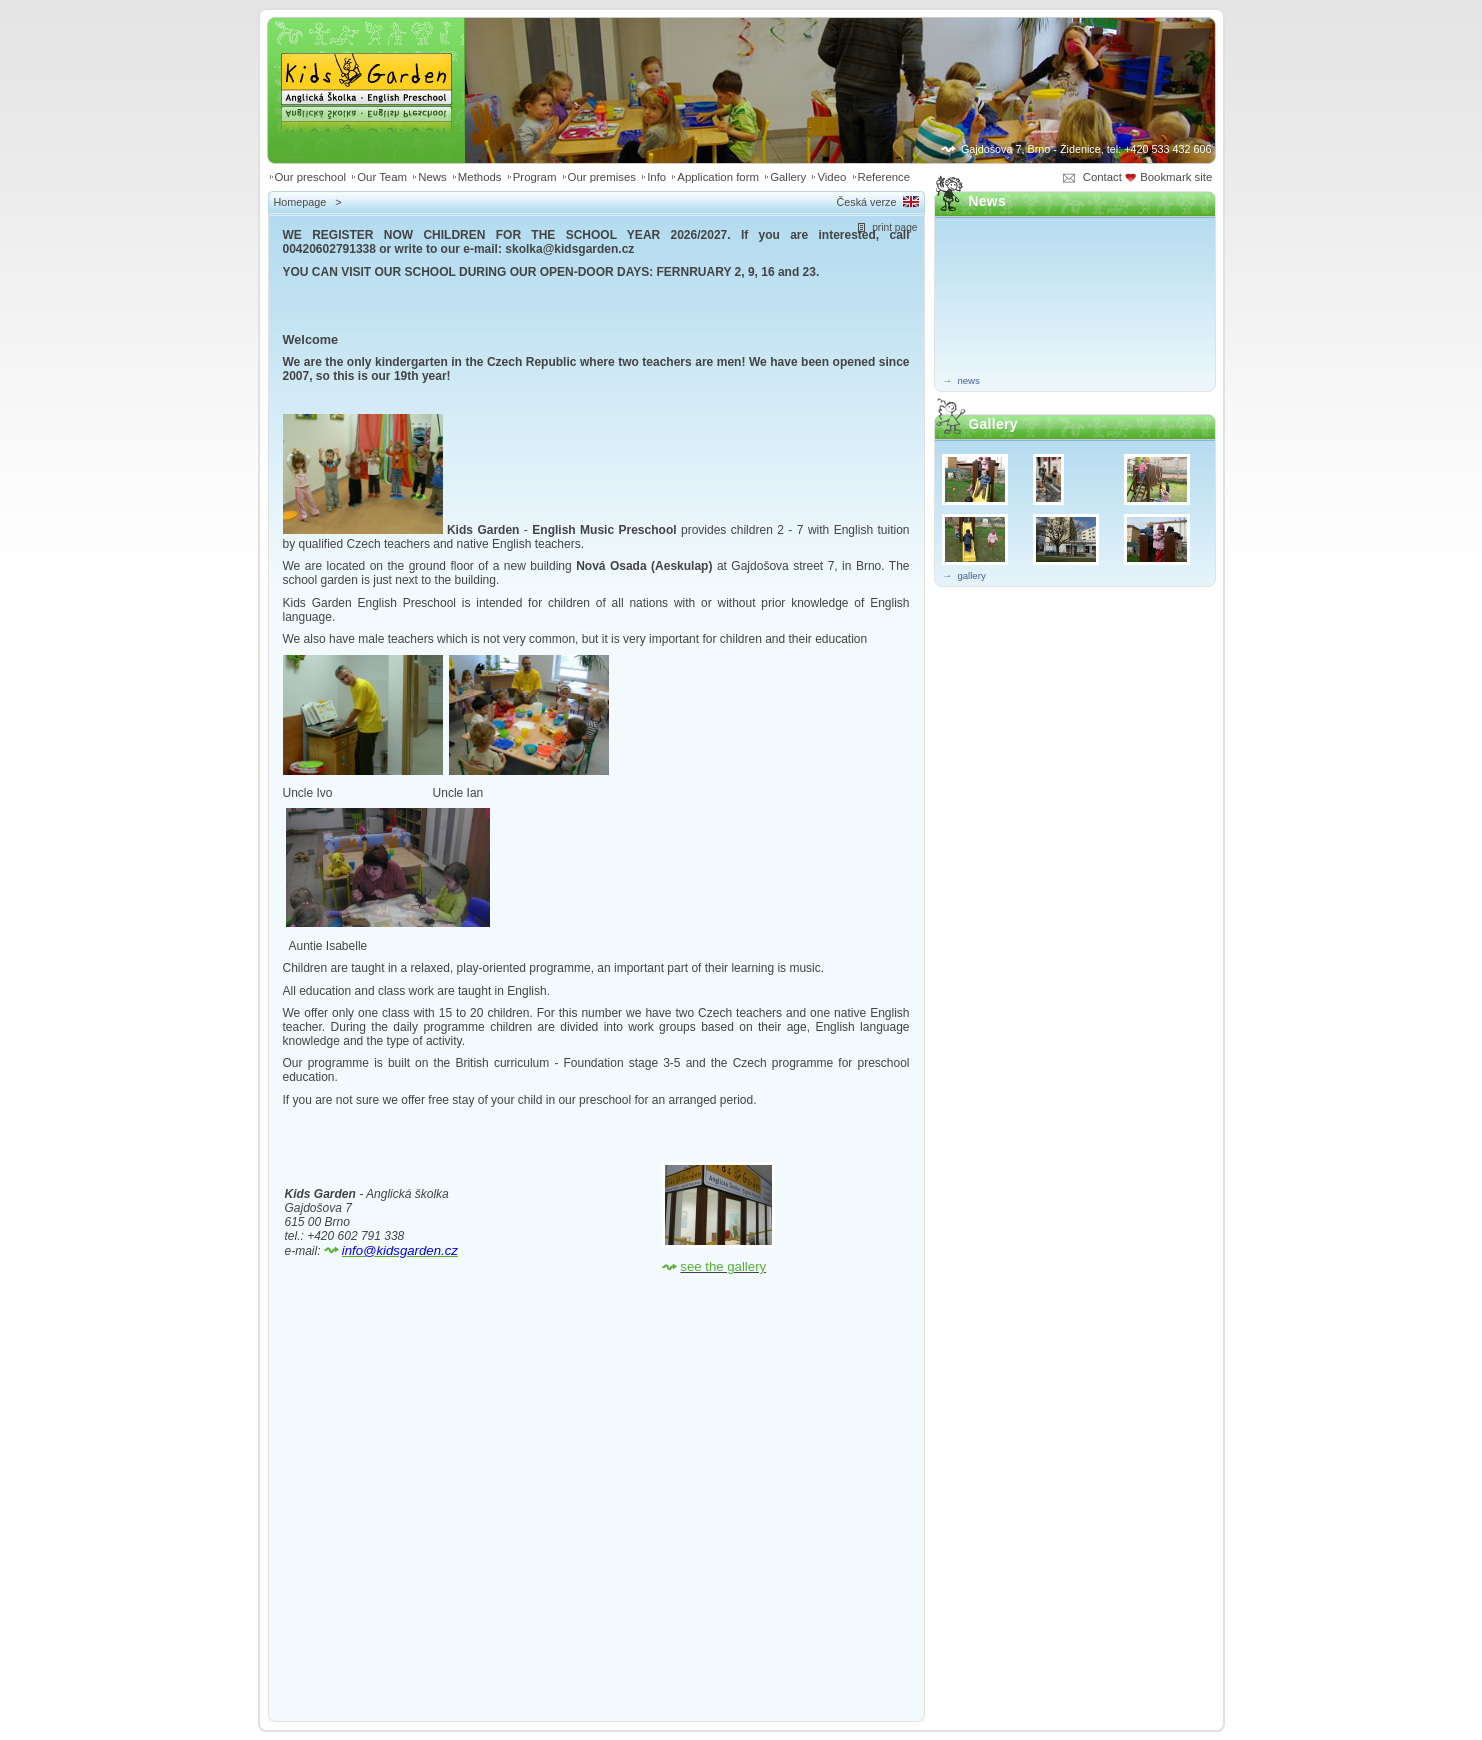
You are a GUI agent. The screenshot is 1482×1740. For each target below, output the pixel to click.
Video (831, 177)
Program (535, 177)
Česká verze (866, 202)
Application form (718, 177)
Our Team (382, 177)
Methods (480, 177)
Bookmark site (1177, 177)
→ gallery (964, 575)
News (432, 177)
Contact (1102, 177)
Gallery (788, 177)
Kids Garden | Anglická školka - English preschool (366, 66)
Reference (884, 177)
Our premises (602, 177)
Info (656, 177)
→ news (961, 380)
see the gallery (723, 1266)
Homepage (300, 202)
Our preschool (311, 177)
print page (894, 227)
